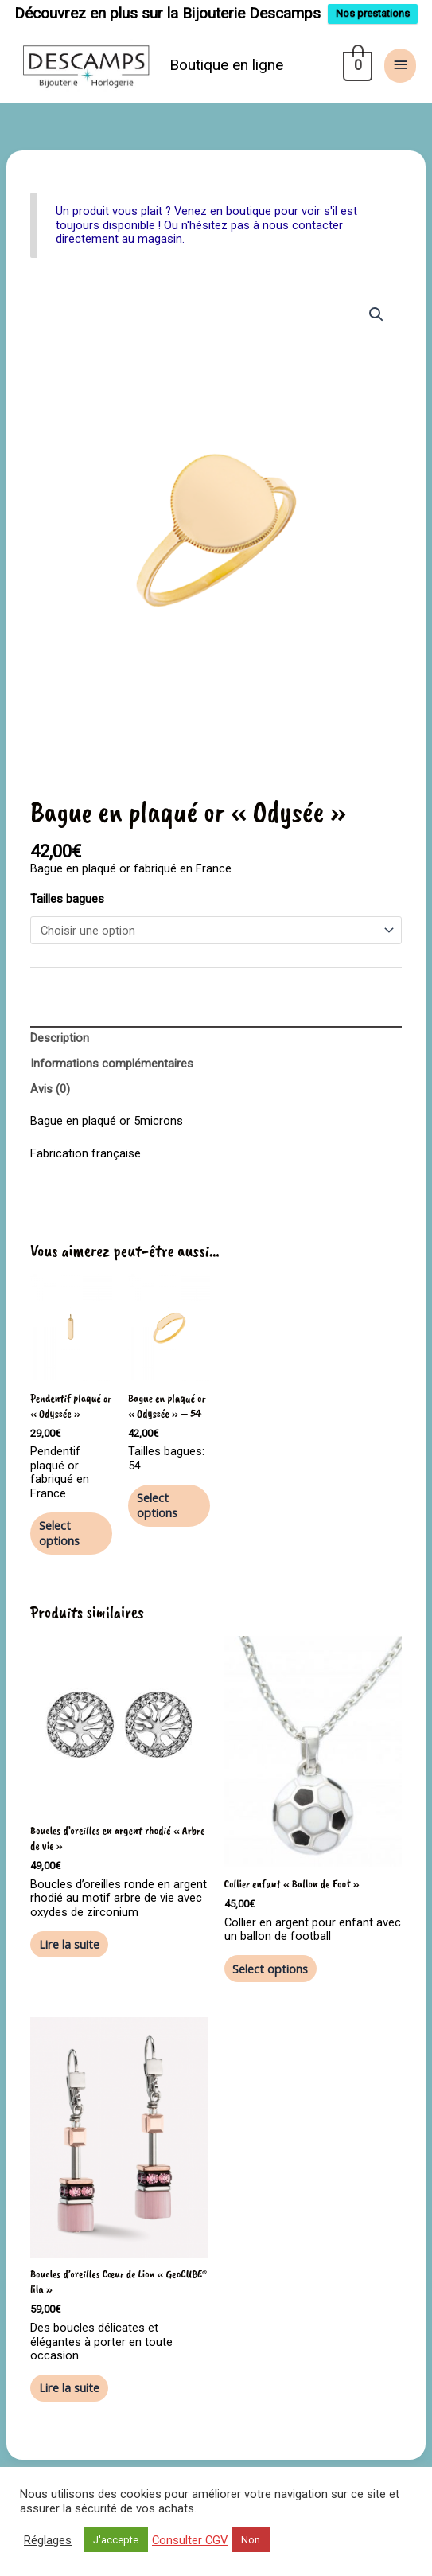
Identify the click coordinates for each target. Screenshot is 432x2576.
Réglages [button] (48, 2540)
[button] (376, 314)
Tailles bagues (67, 899)
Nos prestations (373, 13)
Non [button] (250, 2540)
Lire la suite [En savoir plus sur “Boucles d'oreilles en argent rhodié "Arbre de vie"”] (69, 1944)
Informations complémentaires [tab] (111, 1063)
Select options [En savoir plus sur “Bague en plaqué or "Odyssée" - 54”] (157, 1504)
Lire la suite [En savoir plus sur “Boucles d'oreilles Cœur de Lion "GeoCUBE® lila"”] (69, 2387)
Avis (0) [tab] (50, 1089)
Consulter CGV (190, 2540)
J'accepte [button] (115, 2540)
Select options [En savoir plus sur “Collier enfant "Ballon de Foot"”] (270, 1969)
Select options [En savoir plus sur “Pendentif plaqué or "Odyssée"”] (59, 1532)
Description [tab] (59, 1038)
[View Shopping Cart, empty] (356, 65)
